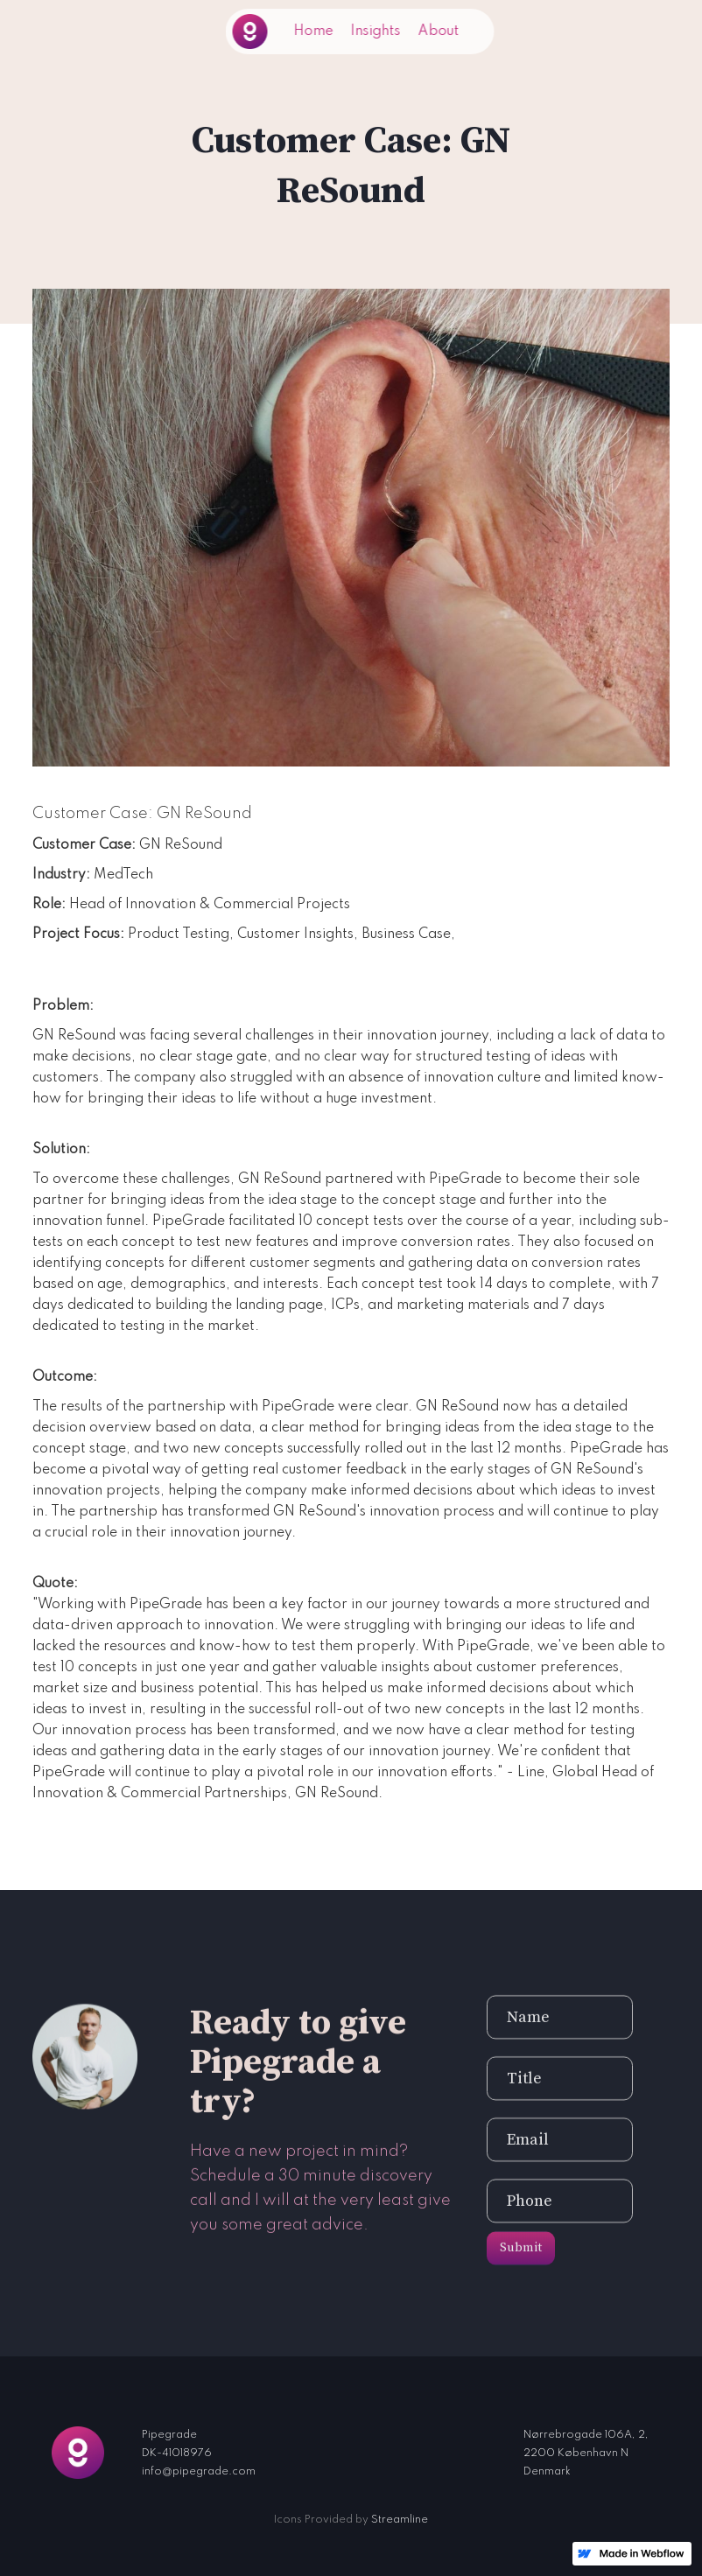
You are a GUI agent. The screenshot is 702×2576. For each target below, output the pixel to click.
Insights (376, 31)
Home (313, 31)
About (439, 31)
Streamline (399, 2520)
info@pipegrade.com (199, 2472)
